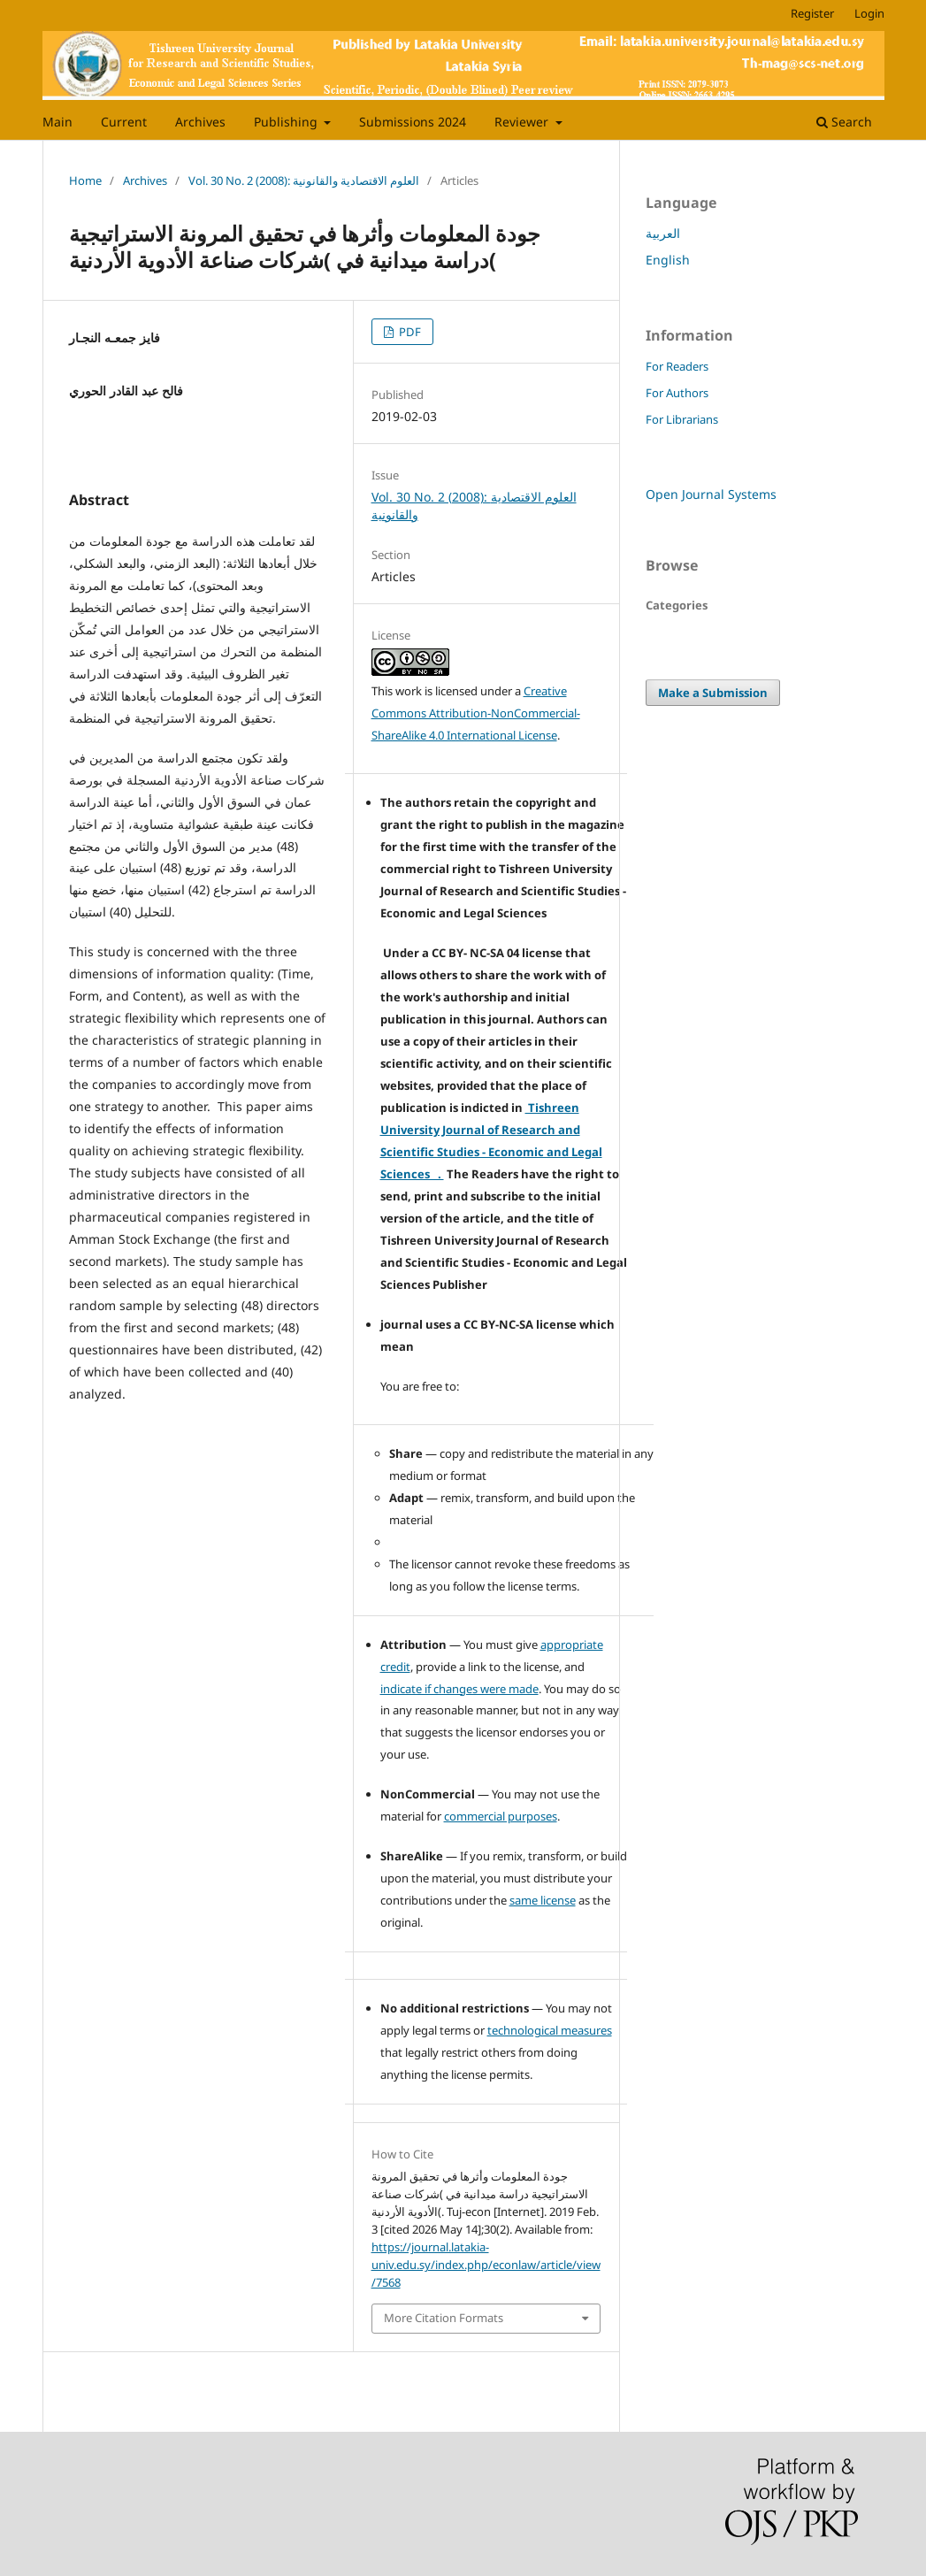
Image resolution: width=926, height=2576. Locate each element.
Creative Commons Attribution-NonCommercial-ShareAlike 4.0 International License (475, 713)
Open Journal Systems (711, 494)
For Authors (677, 393)
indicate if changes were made (459, 1689)
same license (542, 1900)
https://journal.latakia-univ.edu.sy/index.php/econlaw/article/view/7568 (486, 2264)
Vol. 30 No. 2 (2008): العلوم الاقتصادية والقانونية (303, 180)
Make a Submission (713, 693)
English (668, 259)
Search (844, 121)
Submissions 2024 (412, 121)
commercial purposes (500, 1816)
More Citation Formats (443, 2318)
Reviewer (523, 121)
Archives (200, 121)
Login (869, 13)
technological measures (549, 2030)
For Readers (677, 366)
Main (57, 121)
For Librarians (682, 419)
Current (124, 121)
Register (812, 13)
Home (85, 180)
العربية (663, 233)
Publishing (287, 121)
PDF (408, 332)
